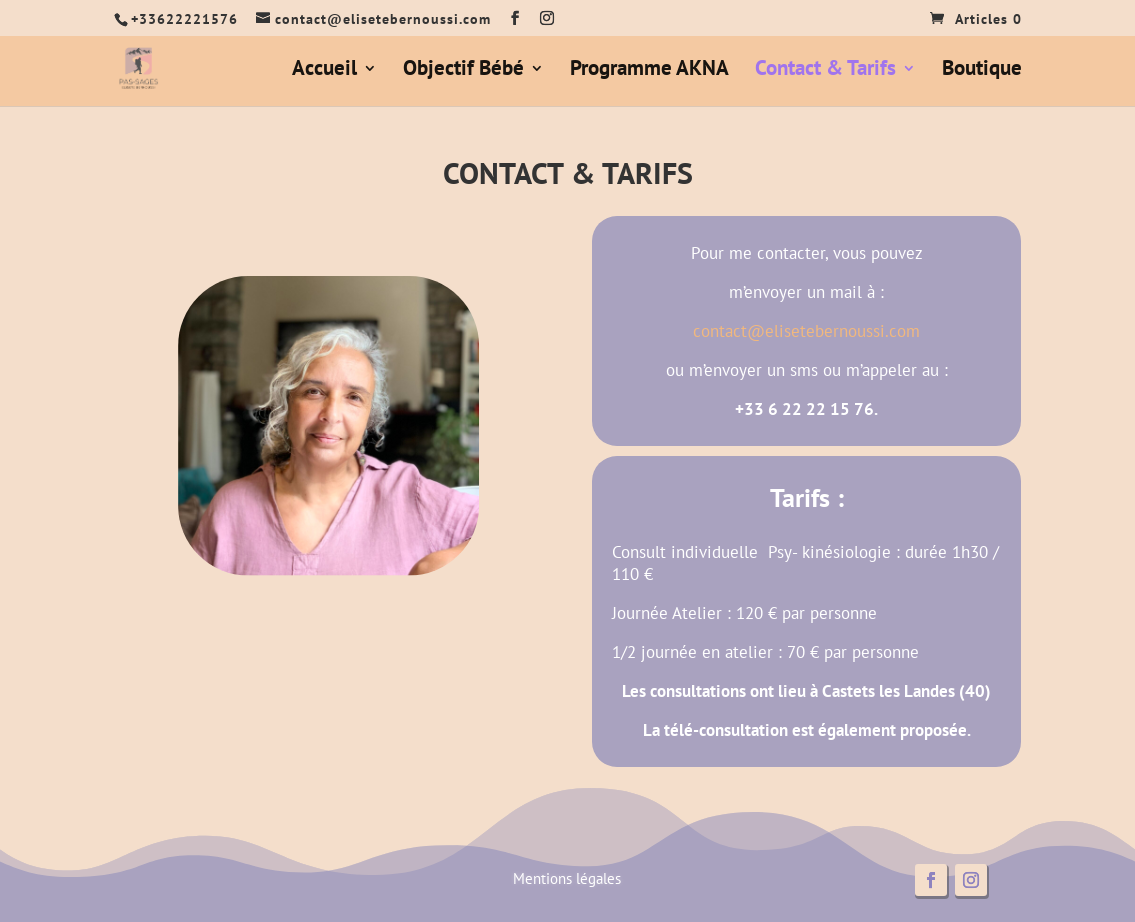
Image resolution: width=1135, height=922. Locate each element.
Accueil (324, 71)
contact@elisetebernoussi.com (806, 331)
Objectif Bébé (463, 71)
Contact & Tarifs (825, 71)
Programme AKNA (649, 71)
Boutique (982, 71)
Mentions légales (567, 878)
